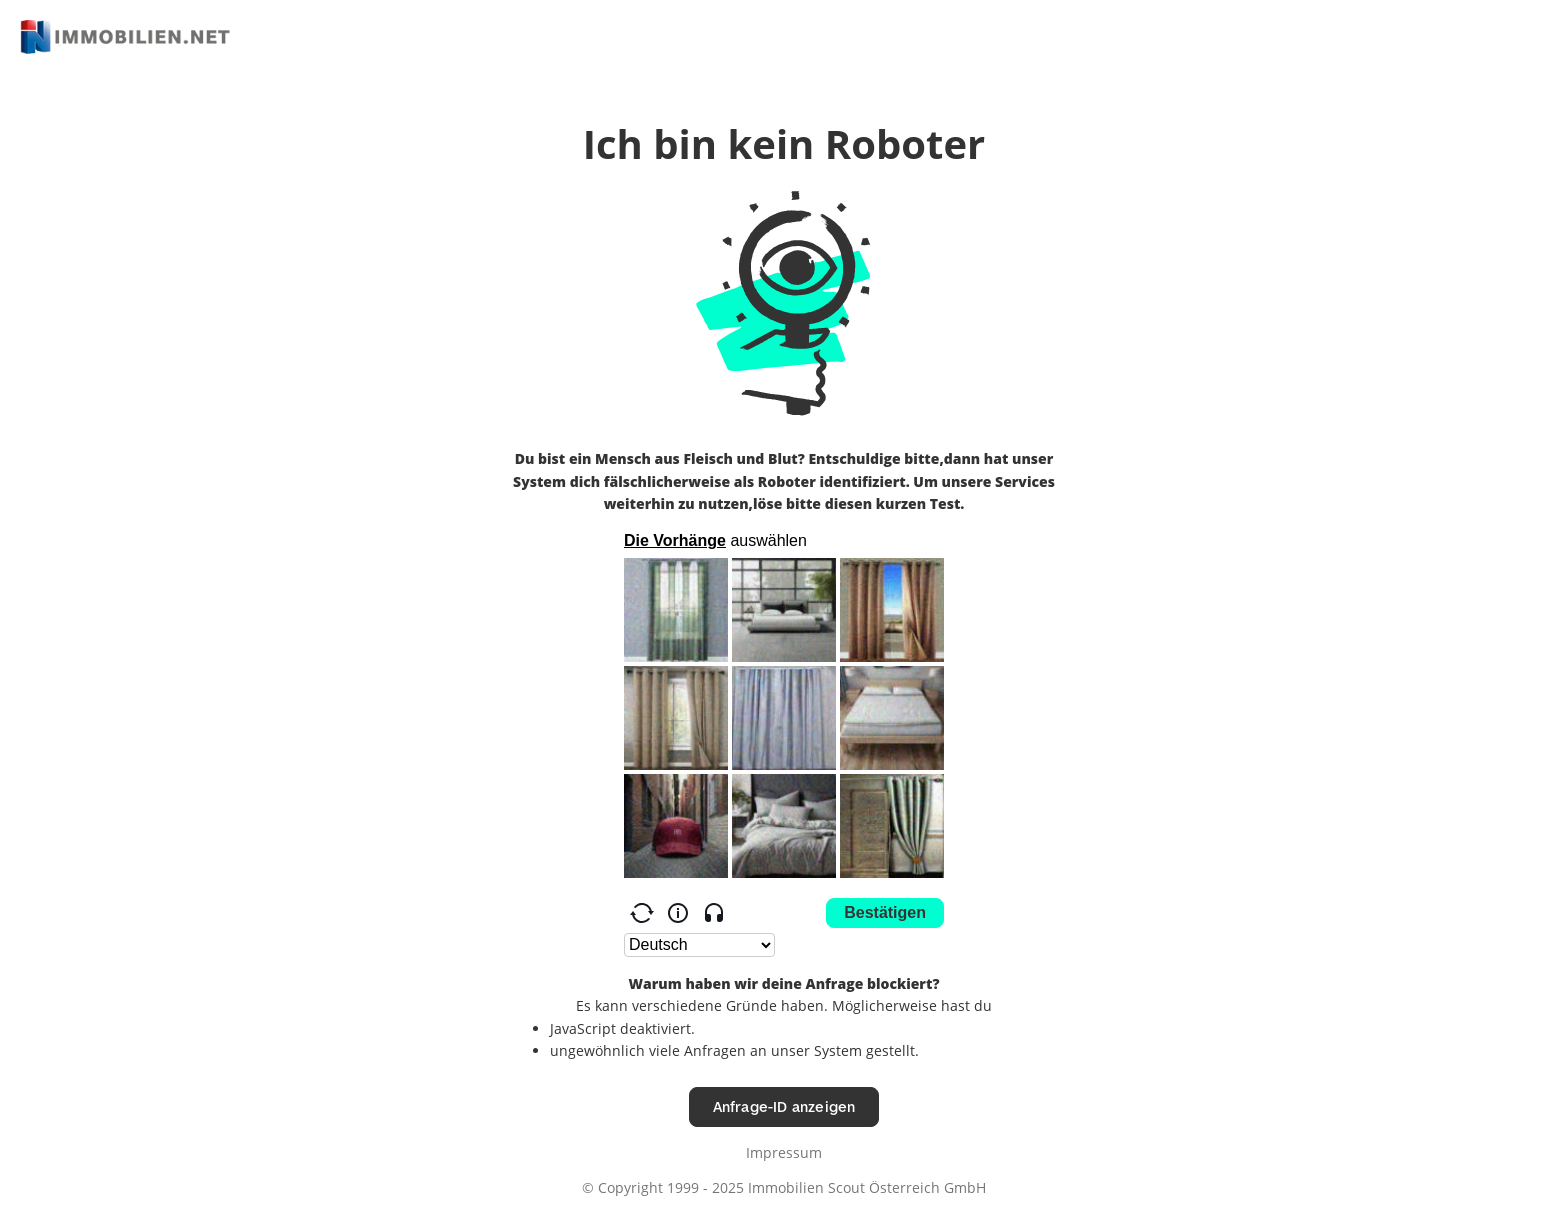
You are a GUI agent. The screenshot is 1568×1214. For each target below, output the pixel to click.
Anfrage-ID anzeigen (784, 1106)
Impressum (784, 1152)
